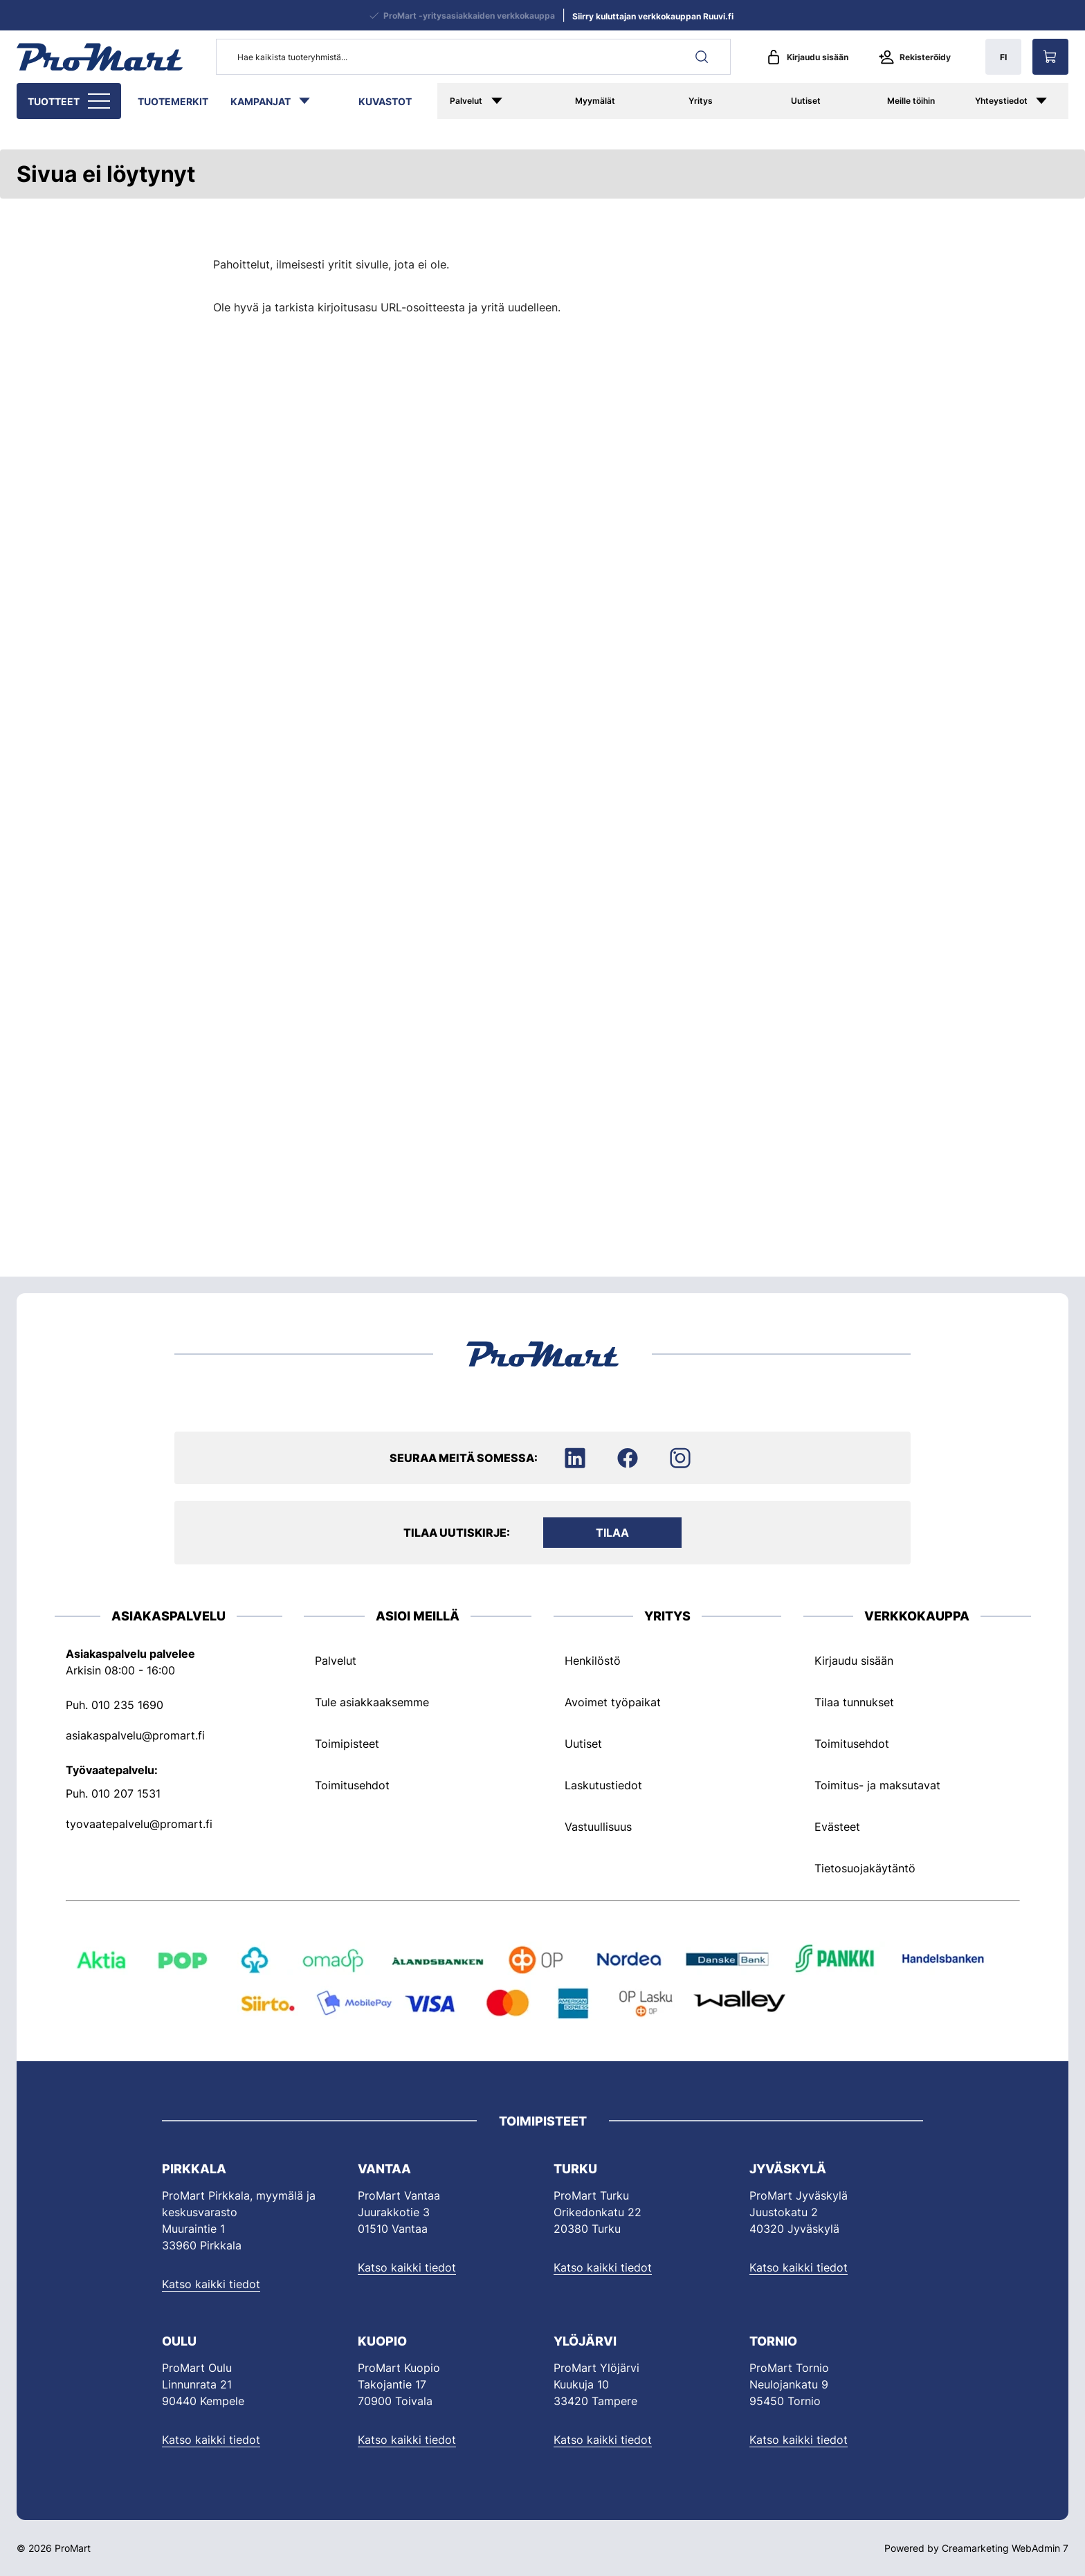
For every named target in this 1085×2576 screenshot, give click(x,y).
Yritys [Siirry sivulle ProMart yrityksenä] (701, 100)
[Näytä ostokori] (1050, 57)
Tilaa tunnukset (854, 1702)
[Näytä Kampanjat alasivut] (311, 101)
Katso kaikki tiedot (211, 2284)
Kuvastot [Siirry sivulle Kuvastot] (385, 101)
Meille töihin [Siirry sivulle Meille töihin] (911, 100)
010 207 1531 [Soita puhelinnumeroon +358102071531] (126, 1793)
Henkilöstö (593, 1661)
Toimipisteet (347, 1744)
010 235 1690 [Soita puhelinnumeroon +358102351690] (127, 1705)
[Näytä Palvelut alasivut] (513, 101)
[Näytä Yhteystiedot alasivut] (1048, 101)
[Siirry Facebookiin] (627, 1458)
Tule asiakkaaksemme (372, 1702)
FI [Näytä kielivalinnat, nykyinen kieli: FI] (1003, 57)
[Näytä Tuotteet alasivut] (100, 101)
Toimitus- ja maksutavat (877, 1785)
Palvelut (335, 1661)
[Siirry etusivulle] (100, 56)
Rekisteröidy (915, 57)
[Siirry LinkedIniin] (575, 1458)
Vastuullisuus (598, 1827)
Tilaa (612, 1533)
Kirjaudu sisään (807, 57)
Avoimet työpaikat (613, 1702)
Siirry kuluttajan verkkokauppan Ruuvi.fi (652, 16)
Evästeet (837, 1827)
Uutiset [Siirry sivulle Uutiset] (806, 100)
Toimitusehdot (352, 1785)
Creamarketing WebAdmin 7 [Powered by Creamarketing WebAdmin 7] (1005, 2548)
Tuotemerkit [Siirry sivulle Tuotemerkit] (173, 101)
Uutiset (583, 1744)
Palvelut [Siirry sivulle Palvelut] (466, 100)
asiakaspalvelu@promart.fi (135, 1735)
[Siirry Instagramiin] (680, 1458)
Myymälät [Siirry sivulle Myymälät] (595, 100)
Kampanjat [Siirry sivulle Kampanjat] (260, 101)
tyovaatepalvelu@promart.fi (139, 1824)
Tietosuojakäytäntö (864, 1868)
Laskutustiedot (603, 1785)
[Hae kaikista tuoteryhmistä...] (473, 57)
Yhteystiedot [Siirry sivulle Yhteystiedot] (1001, 100)
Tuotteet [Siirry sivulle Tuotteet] (54, 101)
